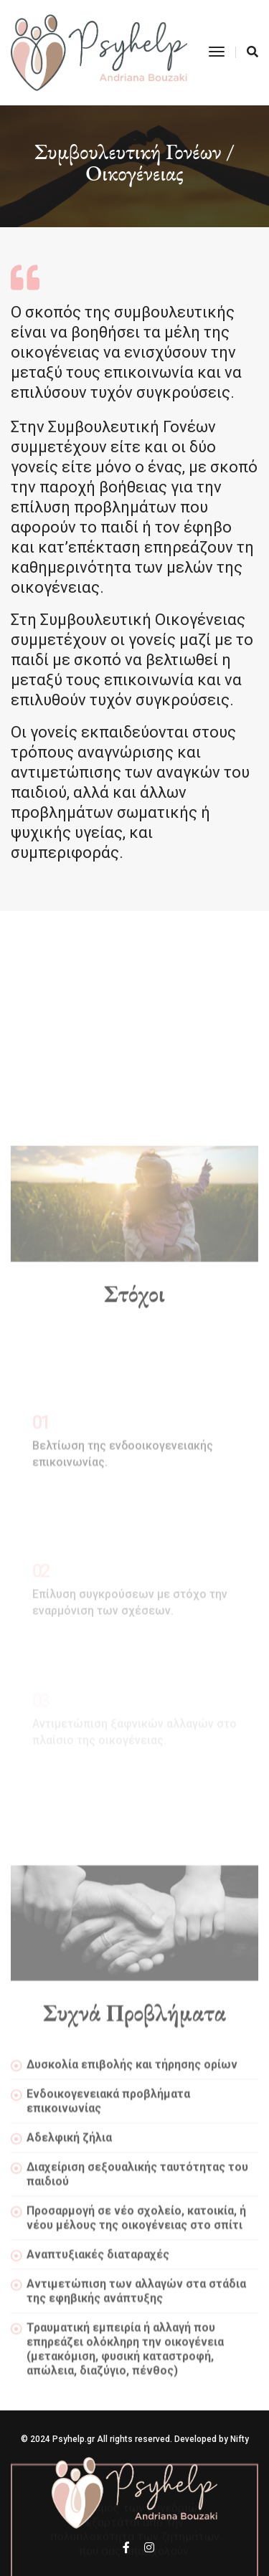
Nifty (239, 2439)
